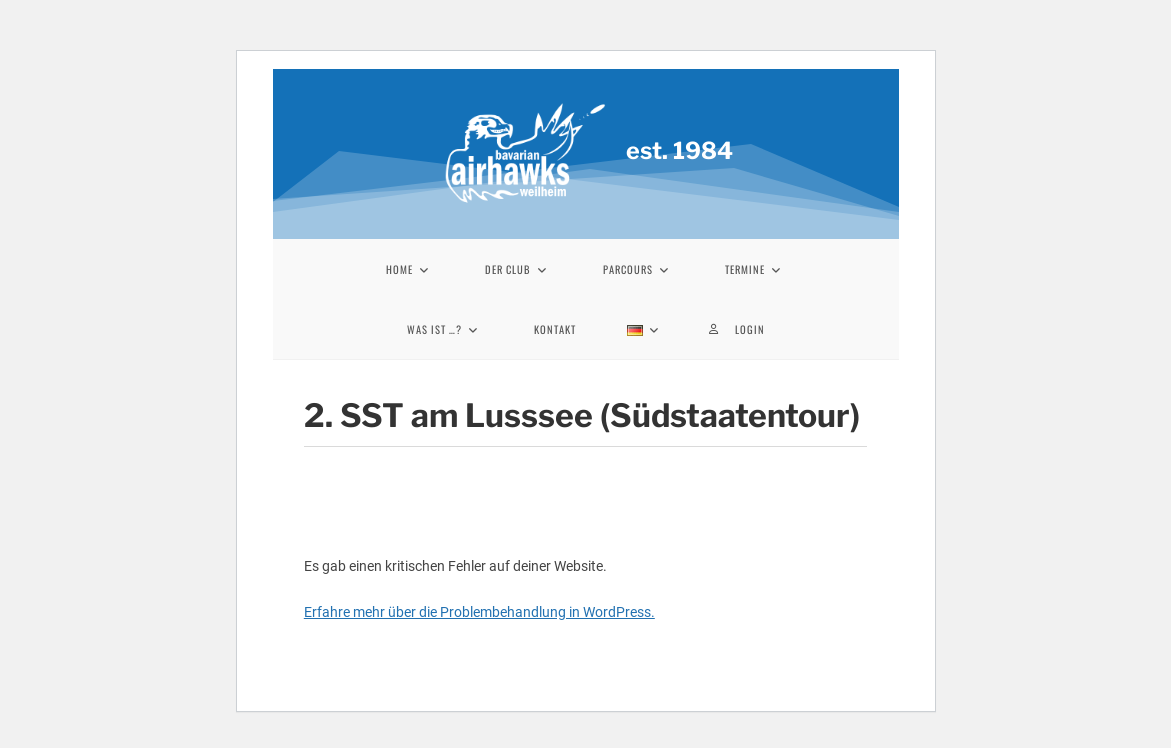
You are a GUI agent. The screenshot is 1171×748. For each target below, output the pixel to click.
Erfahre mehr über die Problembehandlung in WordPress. (479, 612)
